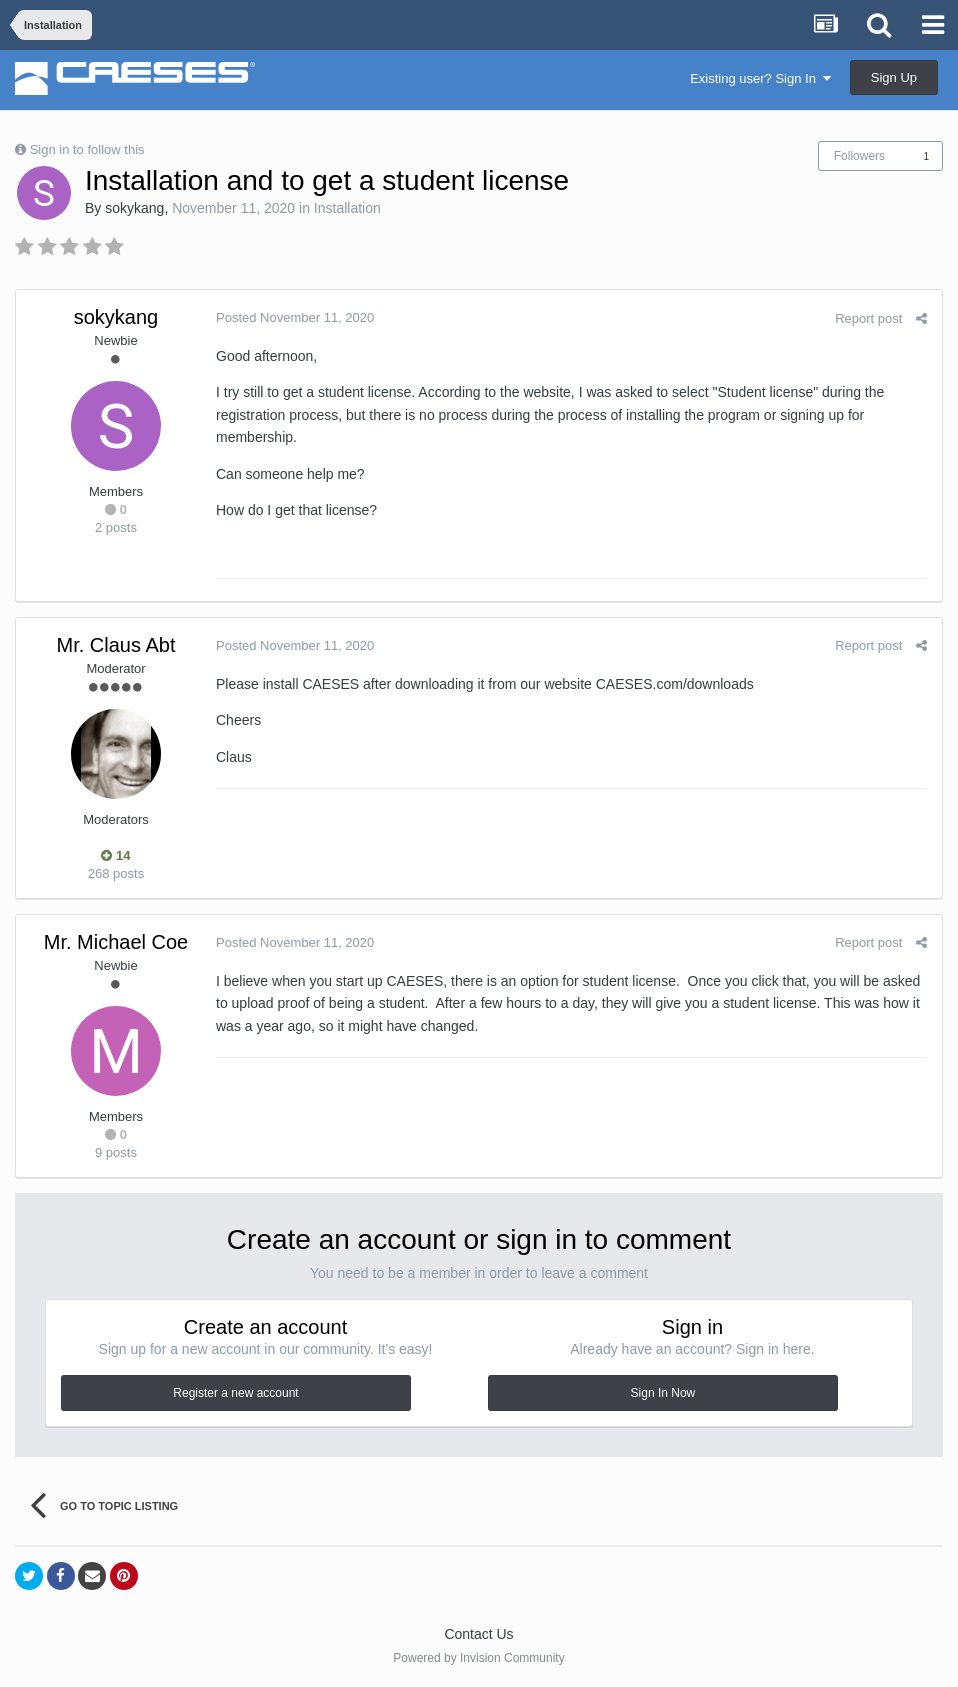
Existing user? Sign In (760, 78)
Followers (859, 156)
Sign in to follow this (87, 149)
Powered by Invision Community (478, 1658)
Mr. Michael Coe (116, 942)
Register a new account (235, 1393)
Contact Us (478, 1634)
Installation (347, 208)
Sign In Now (663, 1393)
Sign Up (894, 77)
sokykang (134, 208)
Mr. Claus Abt (116, 645)
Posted (295, 317)
